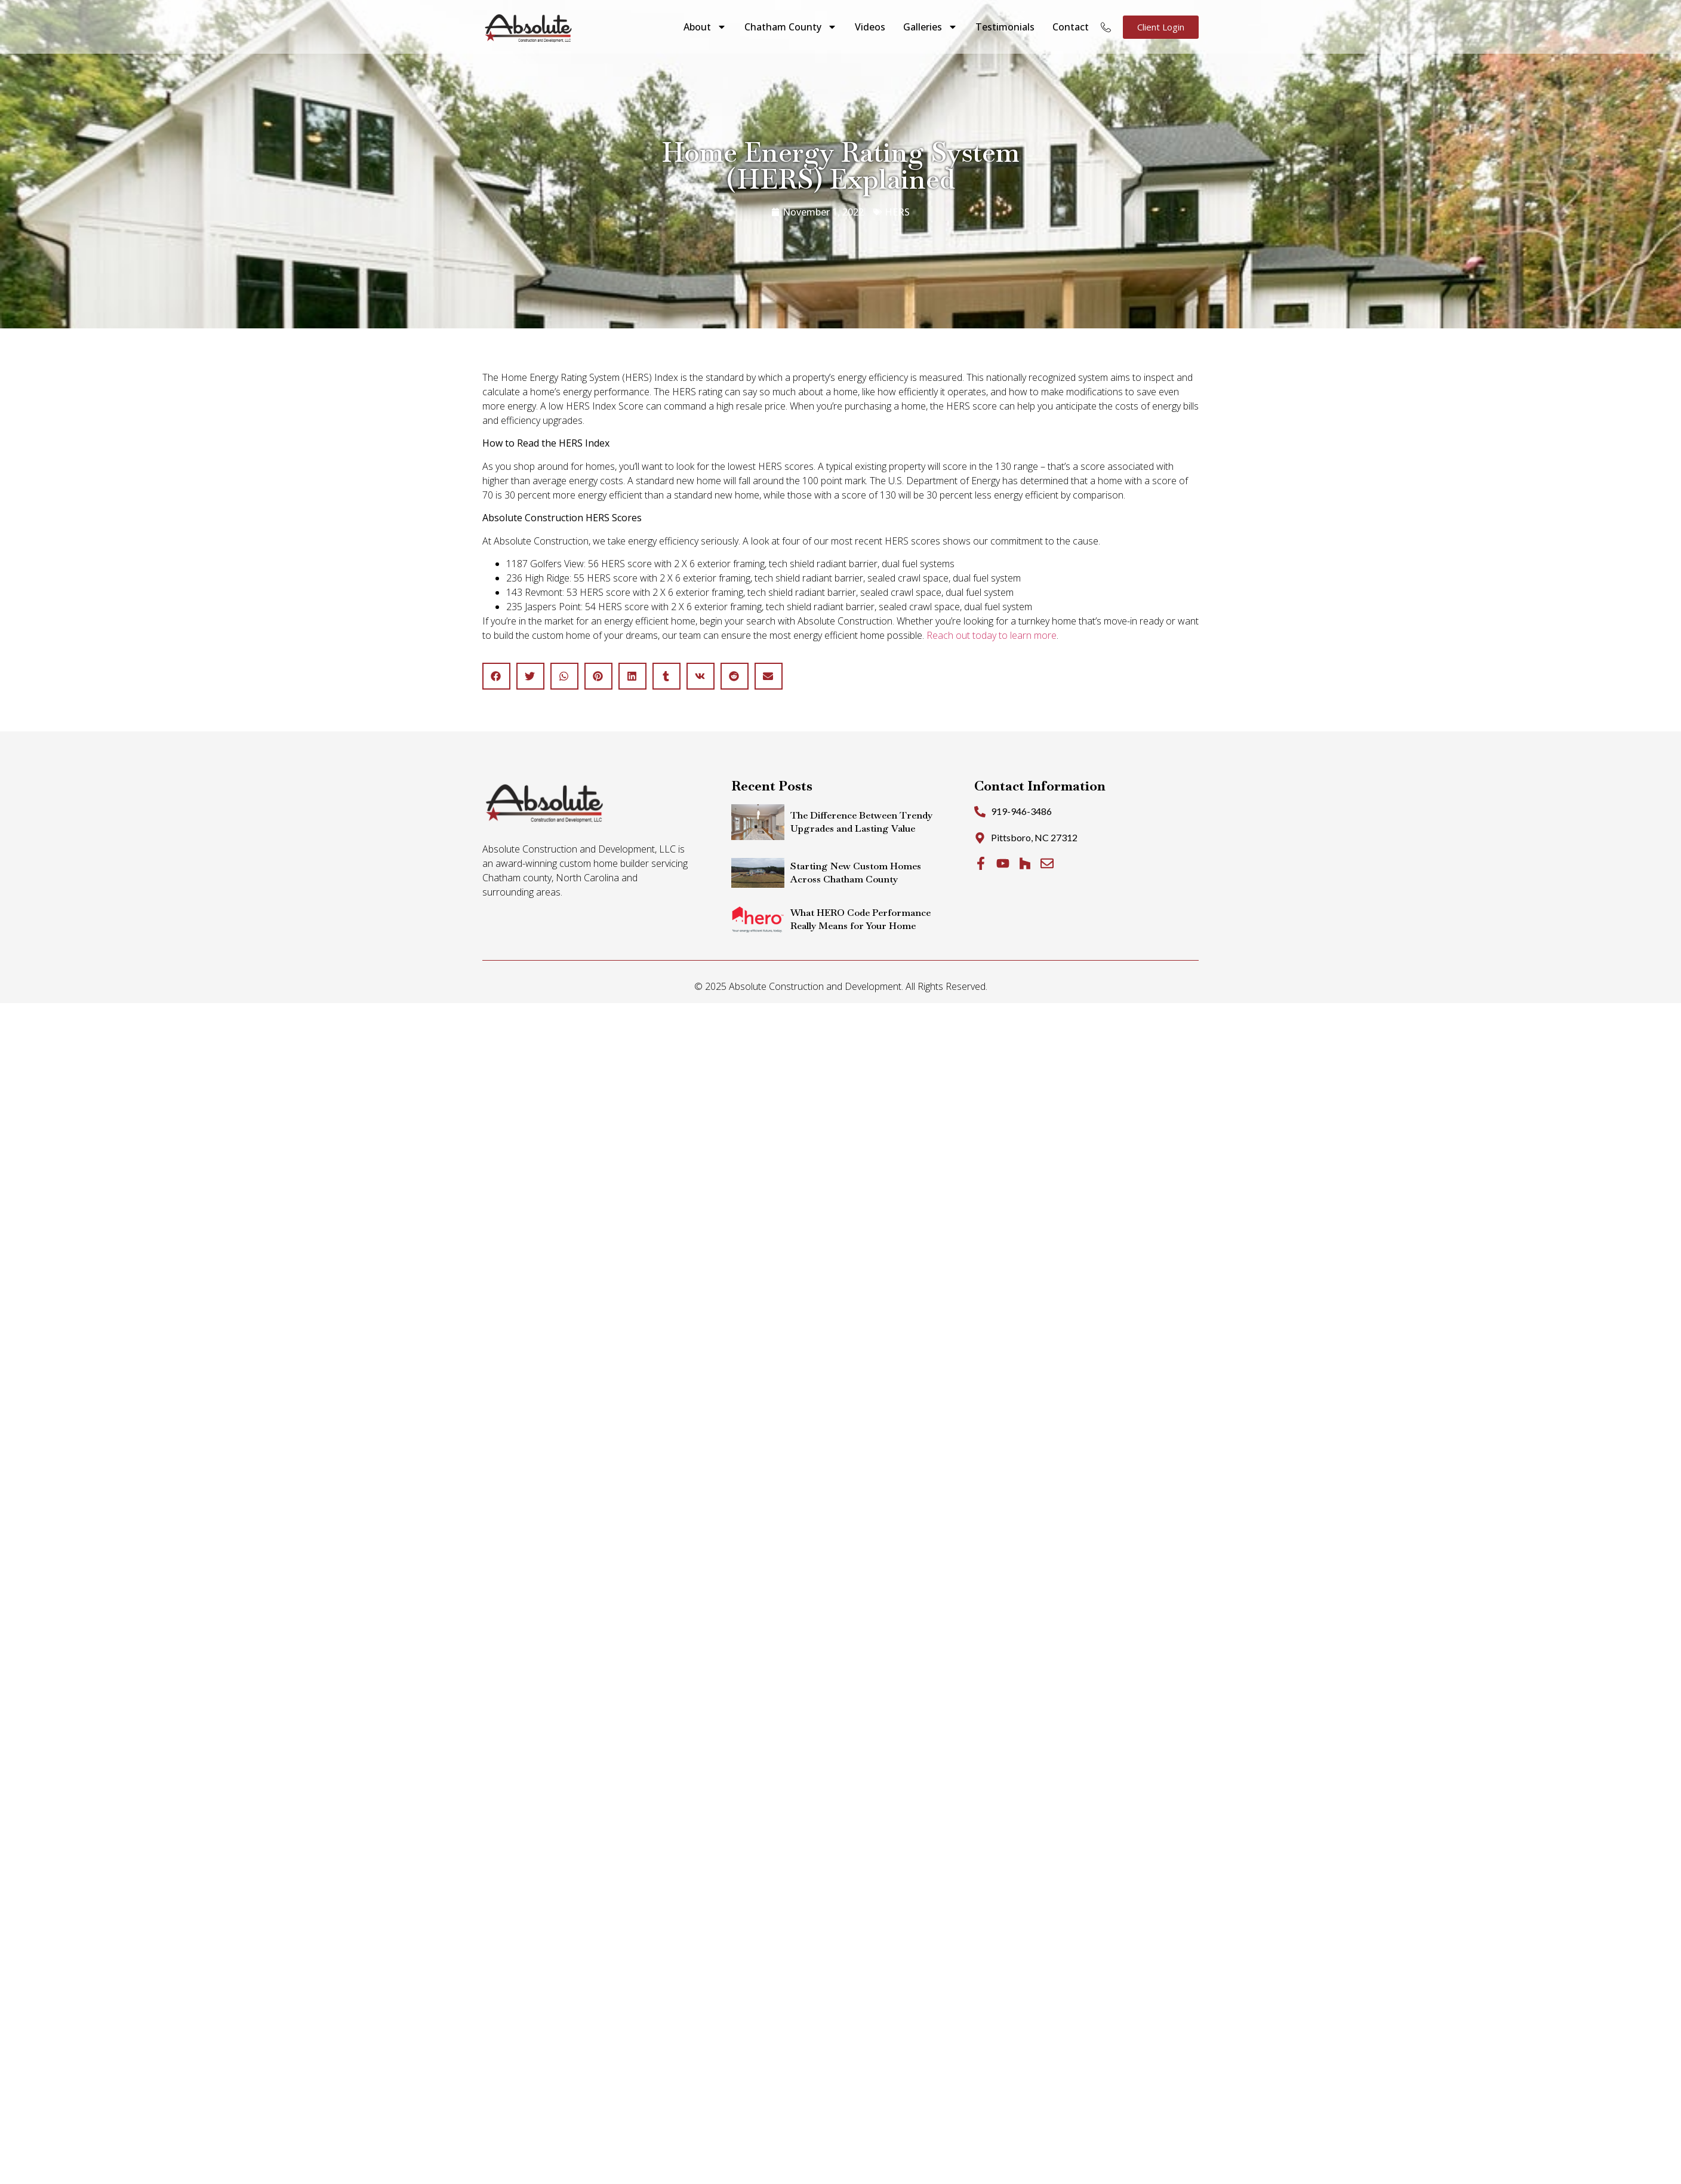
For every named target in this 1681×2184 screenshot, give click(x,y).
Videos (870, 26)
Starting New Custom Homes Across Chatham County (855, 872)
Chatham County (790, 27)
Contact (1070, 26)
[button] (496, 676)
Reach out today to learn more (991, 635)
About (705, 27)
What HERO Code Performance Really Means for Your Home (860, 919)
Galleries (930, 27)
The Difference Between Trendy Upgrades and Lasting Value (861, 822)
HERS (897, 212)
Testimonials (1005, 26)
